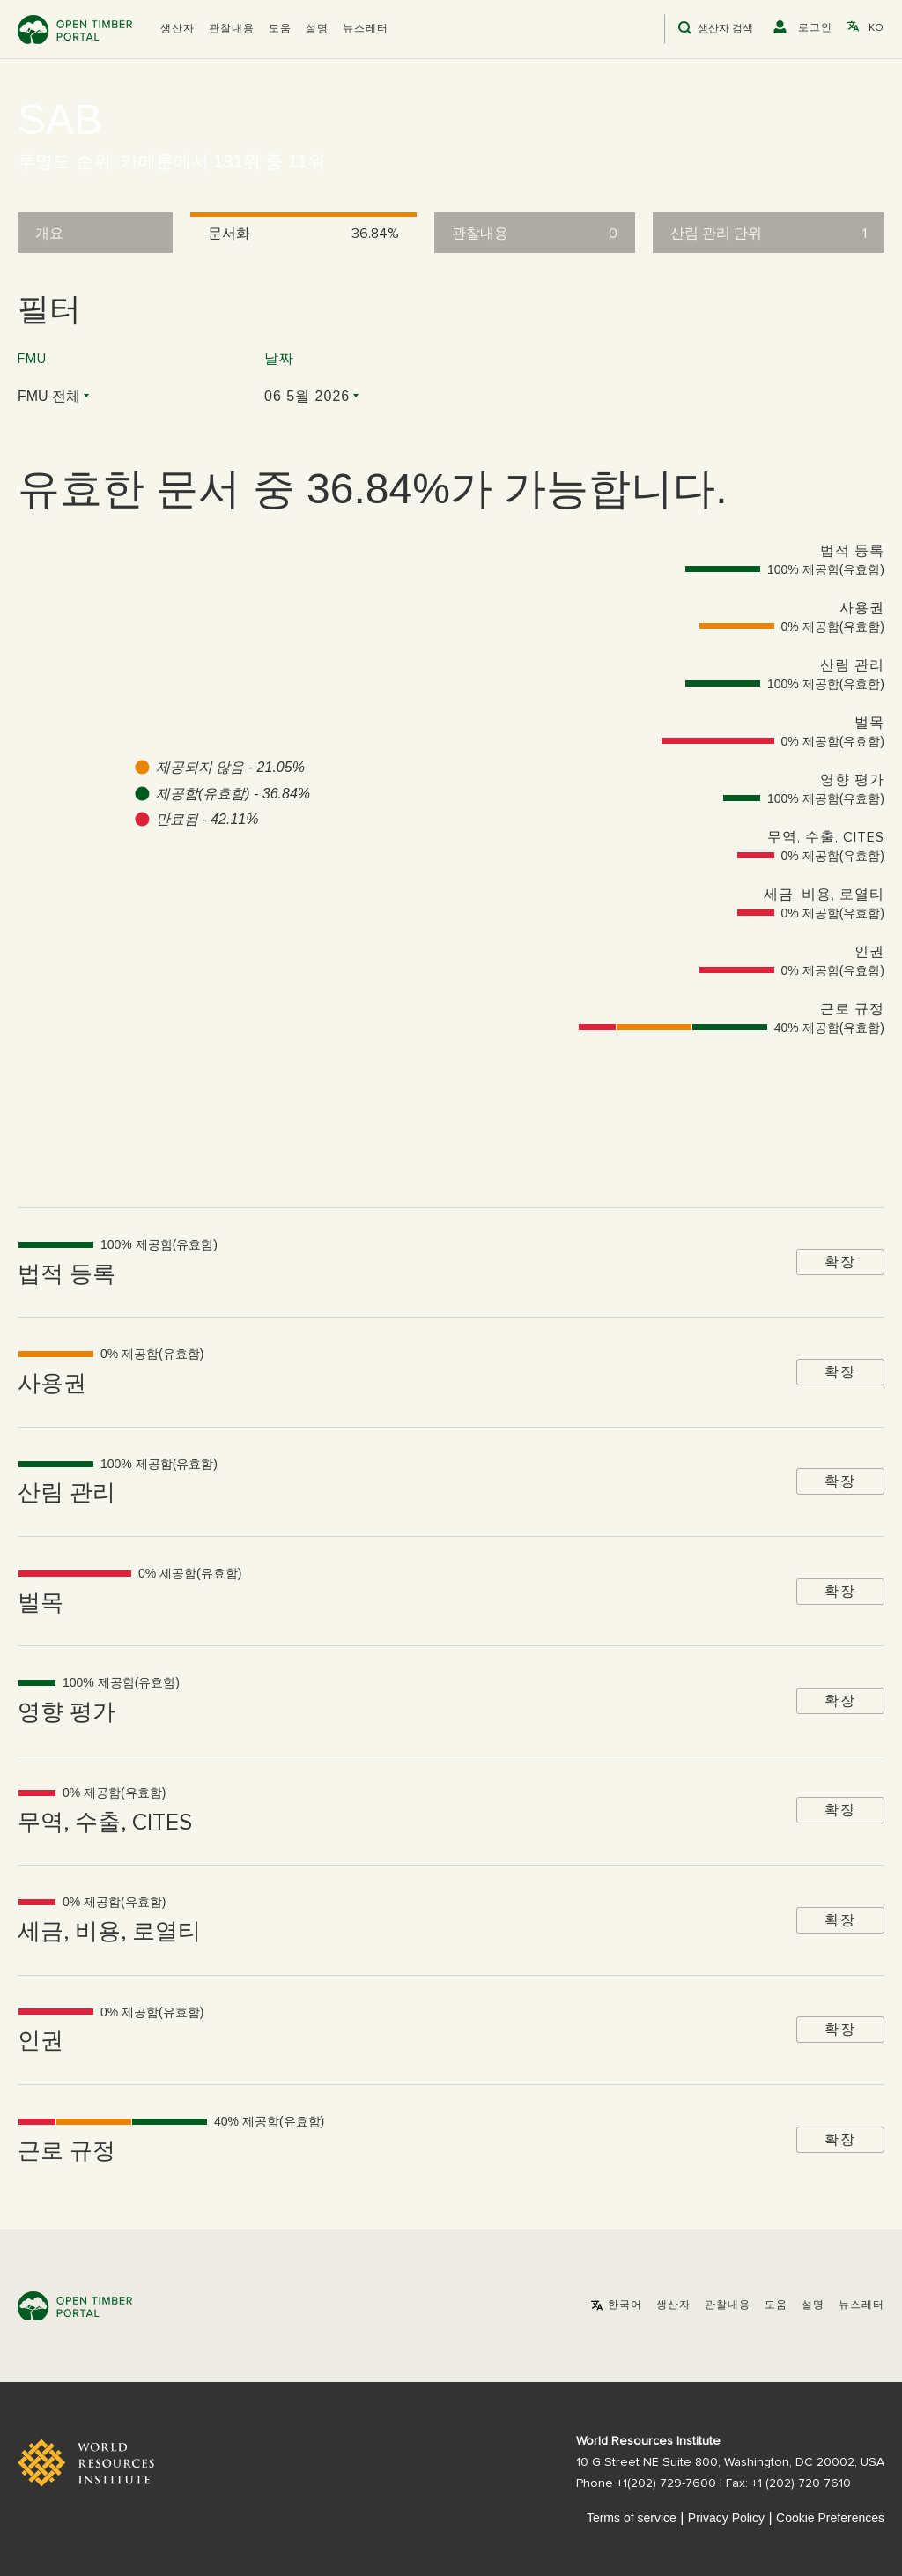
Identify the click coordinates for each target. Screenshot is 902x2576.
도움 (280, 29)
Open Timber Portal (75, 29)
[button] (177, 29)
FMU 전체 (49, 396)
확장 (840, 1261)
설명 (317, 29)
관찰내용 (232, 29)
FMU (32, 359)
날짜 (279, 359)
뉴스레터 (365, 29)
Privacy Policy (726, 2518)
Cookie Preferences (830, 2518)
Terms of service (631, 2518)
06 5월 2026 (307, 396)
